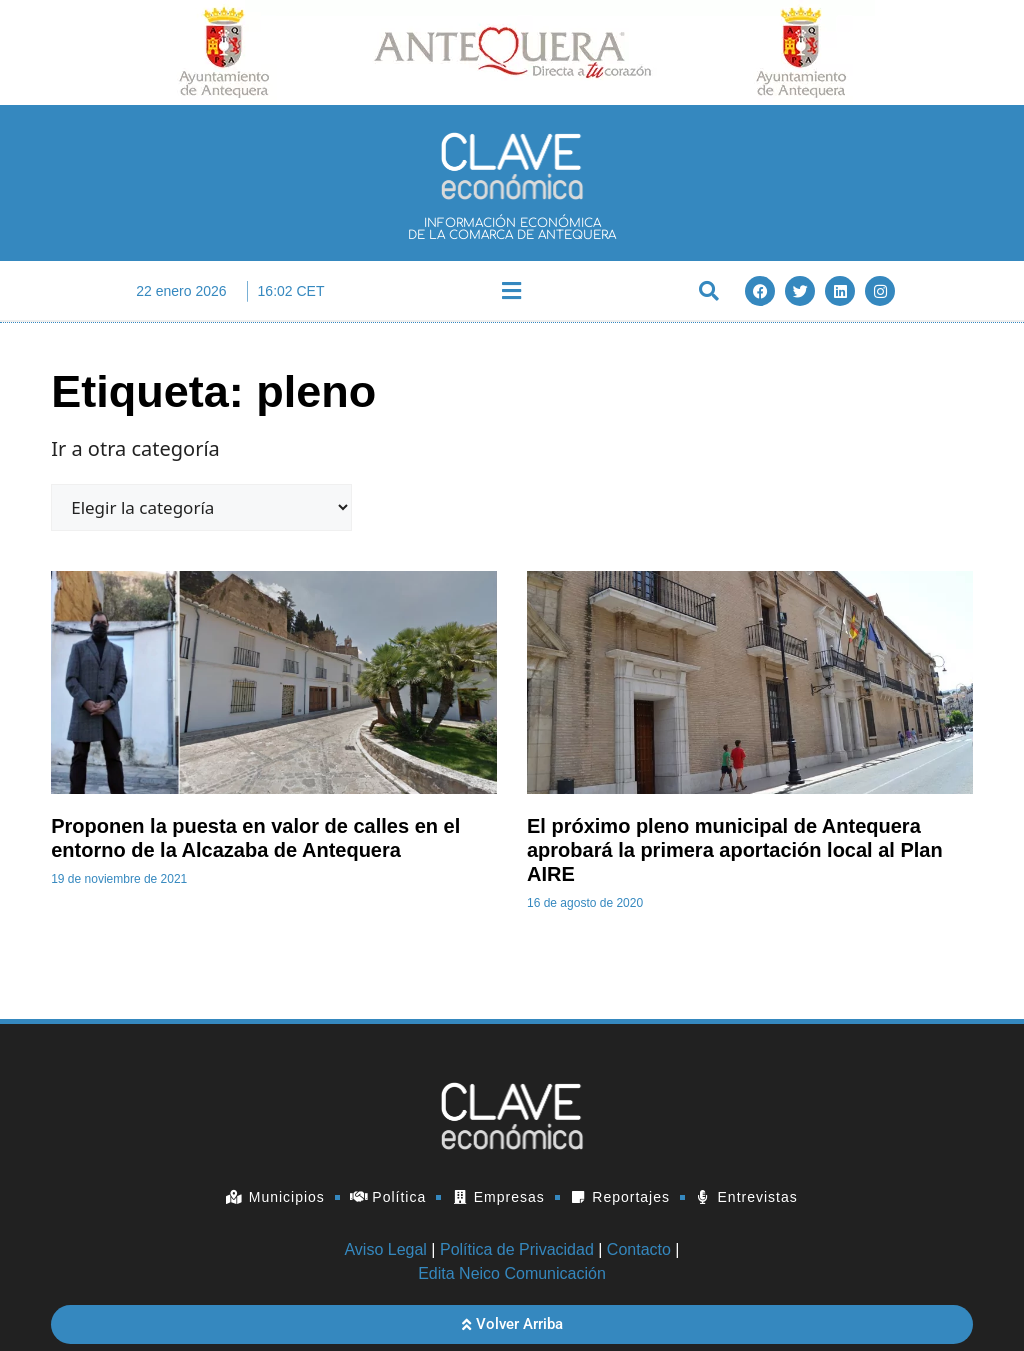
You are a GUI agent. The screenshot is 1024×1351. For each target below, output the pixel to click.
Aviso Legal (385, 1249)
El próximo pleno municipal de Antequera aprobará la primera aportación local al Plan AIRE (735, 850)
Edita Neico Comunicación (512, 1273)
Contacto (639, 1249)
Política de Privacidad (517, 1249)
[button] (512, 291)
